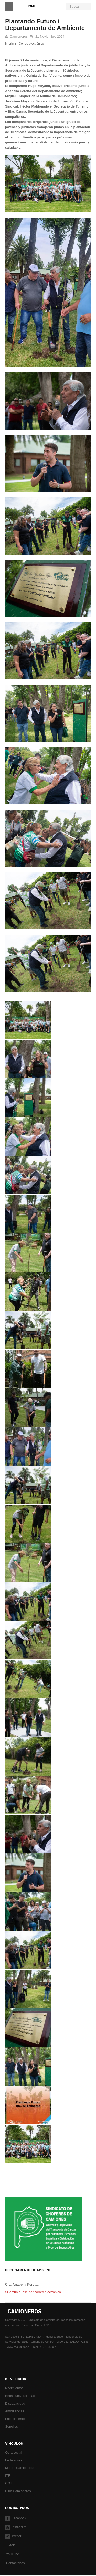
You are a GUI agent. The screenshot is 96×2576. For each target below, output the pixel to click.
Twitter (13, 2537)
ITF (7, 2476)
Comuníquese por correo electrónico (34, 2293)
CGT (8, 2484)
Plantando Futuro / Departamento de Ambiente (45, 24)
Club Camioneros (18, 2492)
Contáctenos (15, 2564)
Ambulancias (14, 2412)
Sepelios (11, 2427)
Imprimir (10, 43)
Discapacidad (15, 2404)
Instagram (15, 2528)
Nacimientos (14, 2389)
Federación (13, 2461)
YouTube (12, 2555)
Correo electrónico (31, 43)
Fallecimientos (15, 2420)
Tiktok (10, 2546)
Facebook (15, 2519)
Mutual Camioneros (19, 2469)
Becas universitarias (20, 2397)
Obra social (13, 2453)
